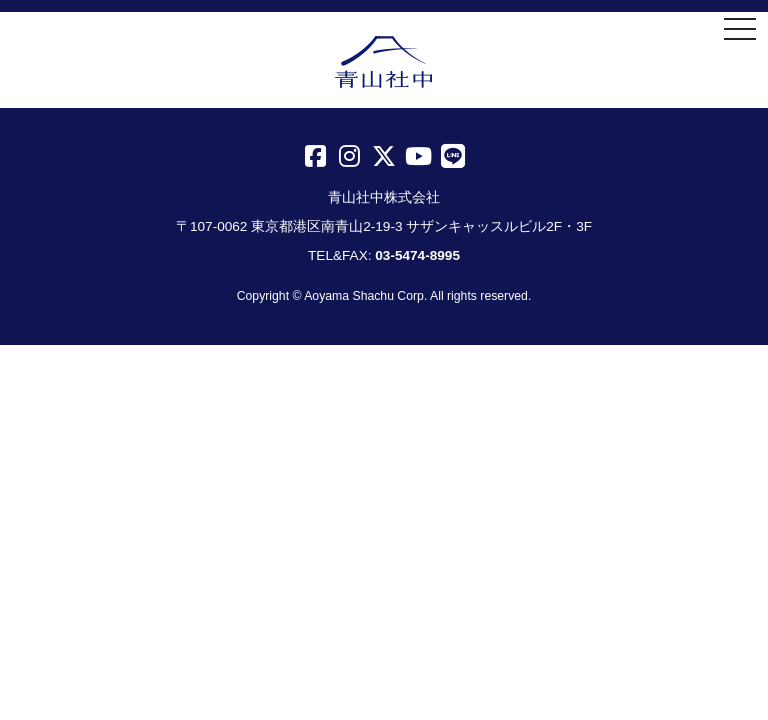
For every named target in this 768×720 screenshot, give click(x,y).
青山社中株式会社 (383, 62)
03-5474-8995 (417, 255)
